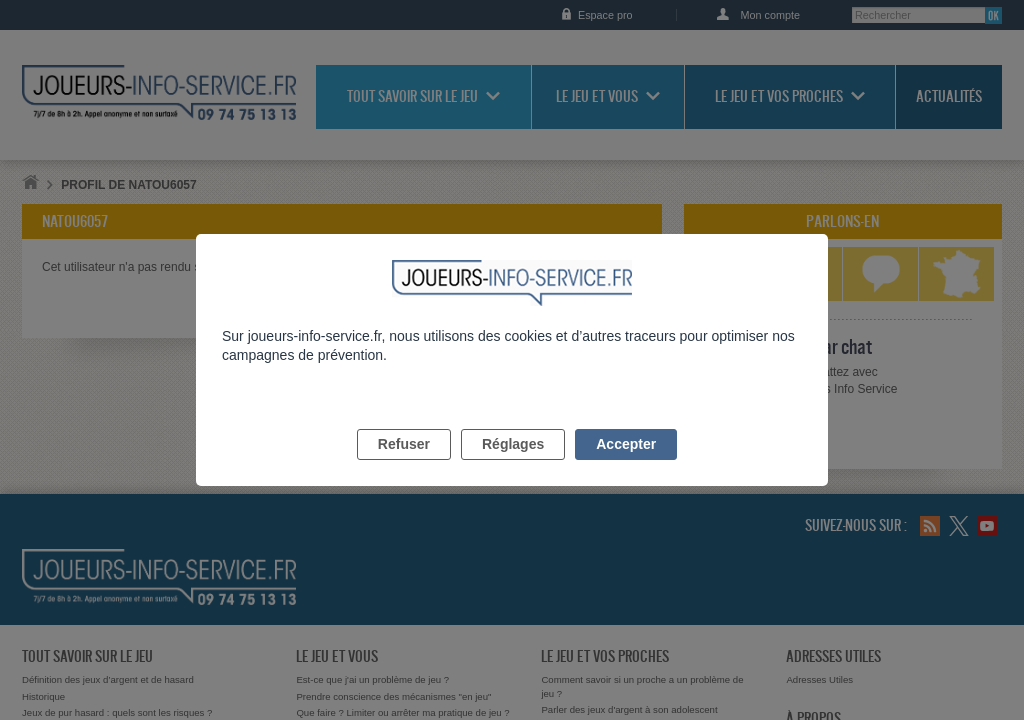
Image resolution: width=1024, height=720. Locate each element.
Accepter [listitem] (626, 467)
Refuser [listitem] (404, 467)
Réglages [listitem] (513, 467)
